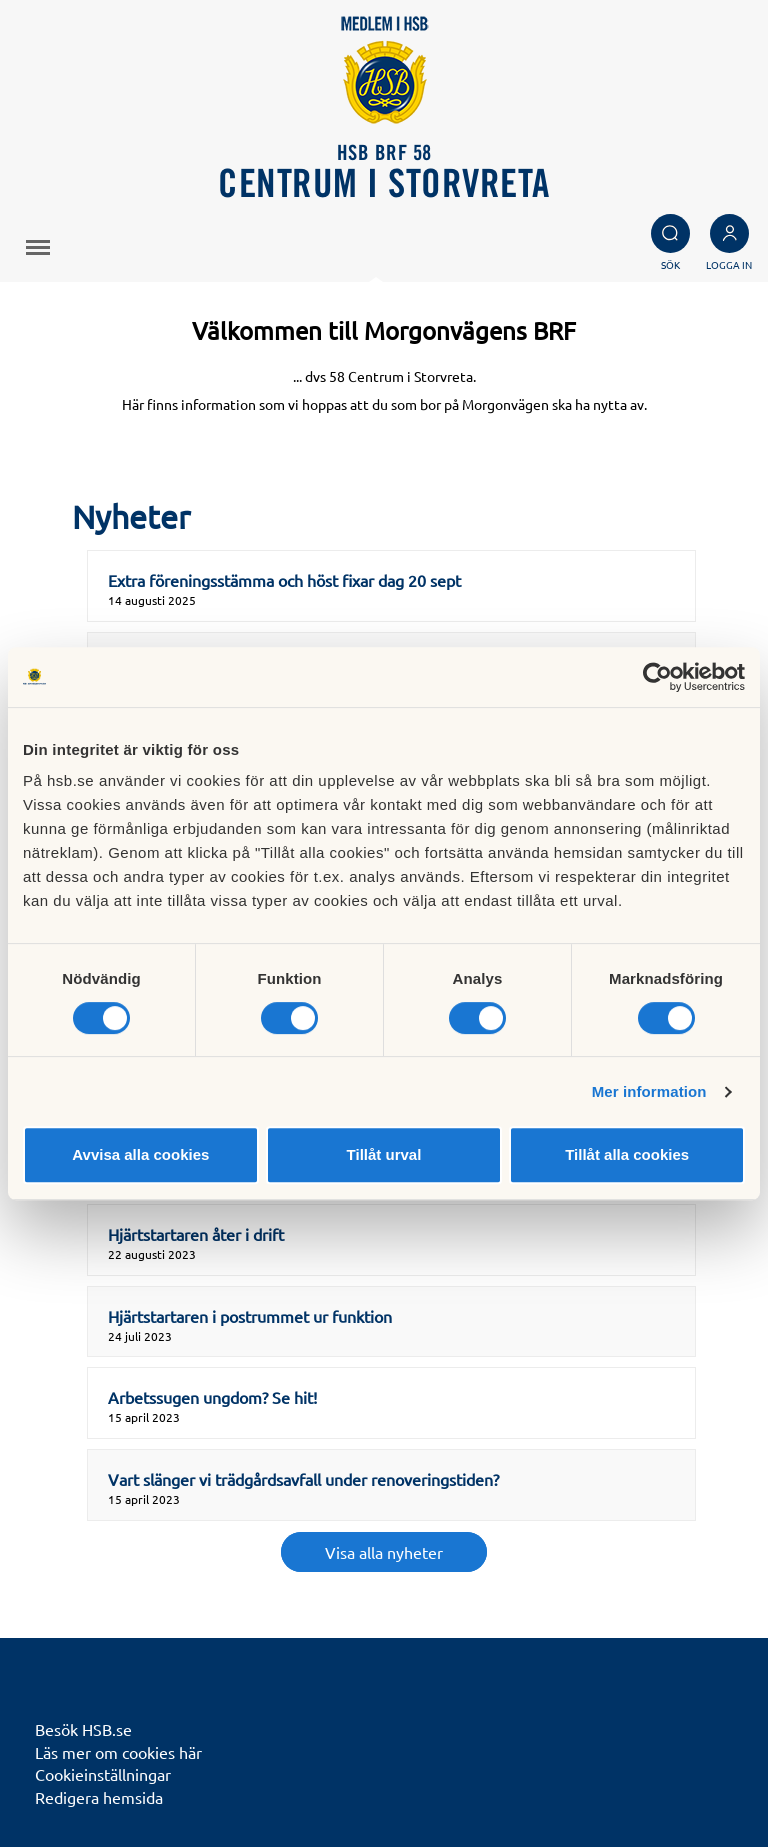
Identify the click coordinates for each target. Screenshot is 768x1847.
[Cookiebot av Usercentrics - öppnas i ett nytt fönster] (657, 677)
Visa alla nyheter (384, 1552)
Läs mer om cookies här (118, 1752)
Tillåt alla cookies (627, 1154)
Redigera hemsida (99, 1797)
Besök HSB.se (83, 1729)
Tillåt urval (384, 1154)
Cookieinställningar (103, 1774)
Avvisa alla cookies (140, 1154)
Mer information (649, 1091)
